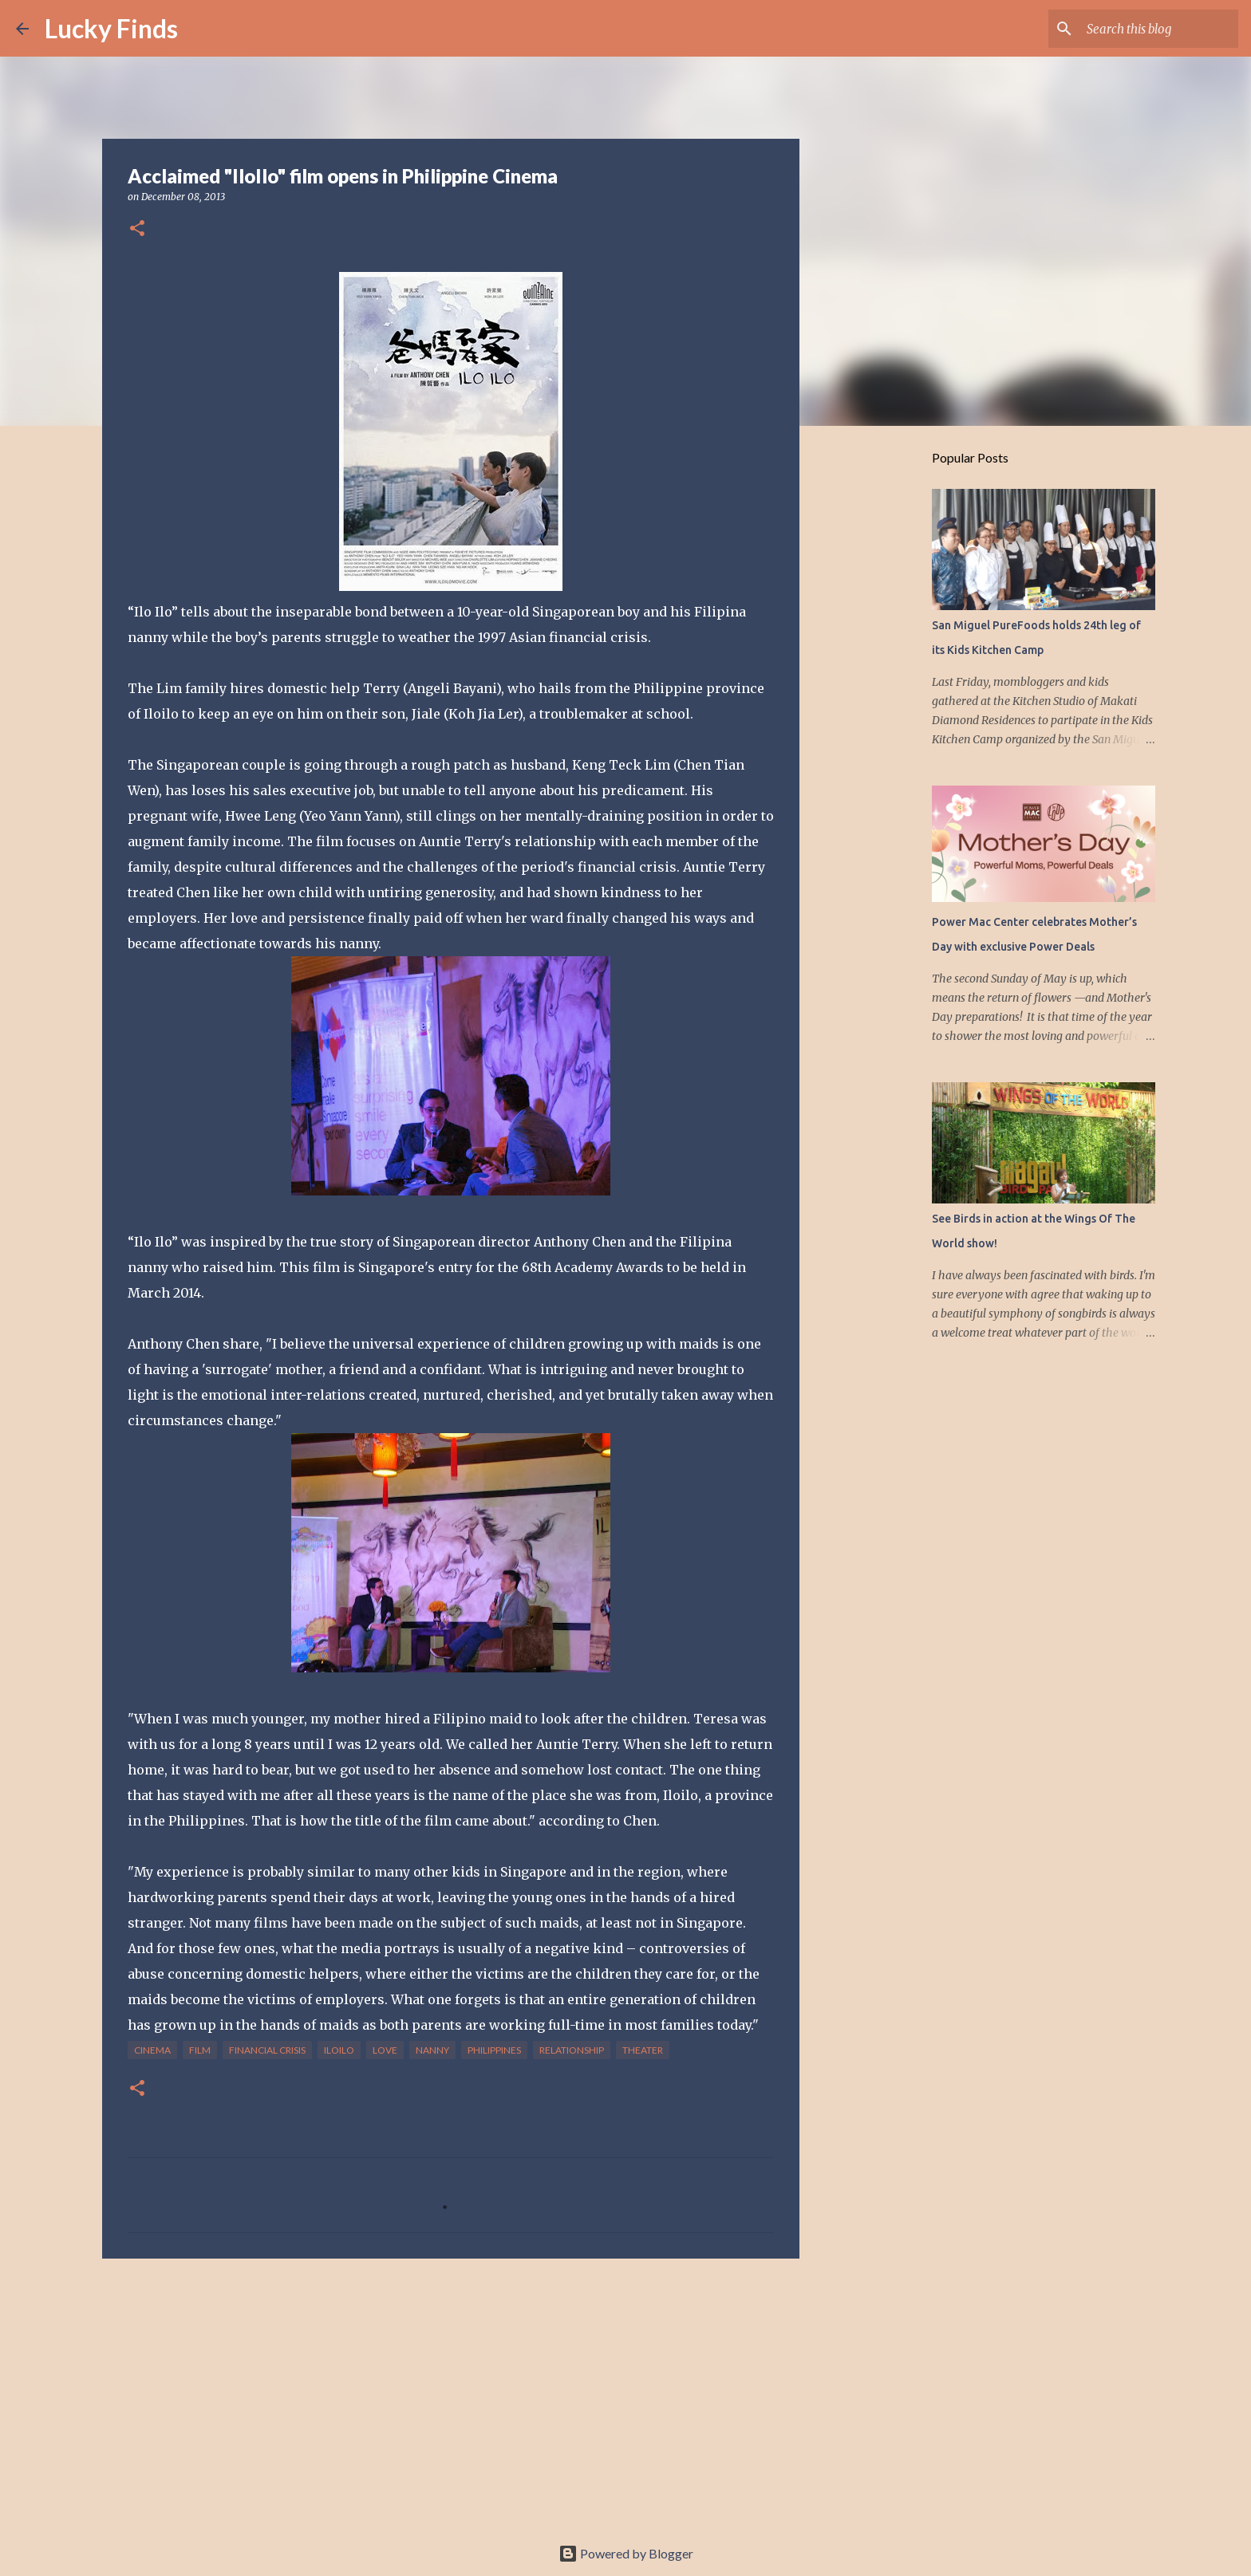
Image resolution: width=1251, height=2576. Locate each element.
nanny (432, 2050)
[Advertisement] (451, 2394)
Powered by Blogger (625, 2553)
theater (642, 2050)
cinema (152, 2050)
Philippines (494, 2050)
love (385, 2050)
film (200, 2050)
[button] (137, 229)
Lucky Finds (111, 28)
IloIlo (339, 2050)
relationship (571, 2050)
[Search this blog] (1154, 29)
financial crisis (267, 2050)
